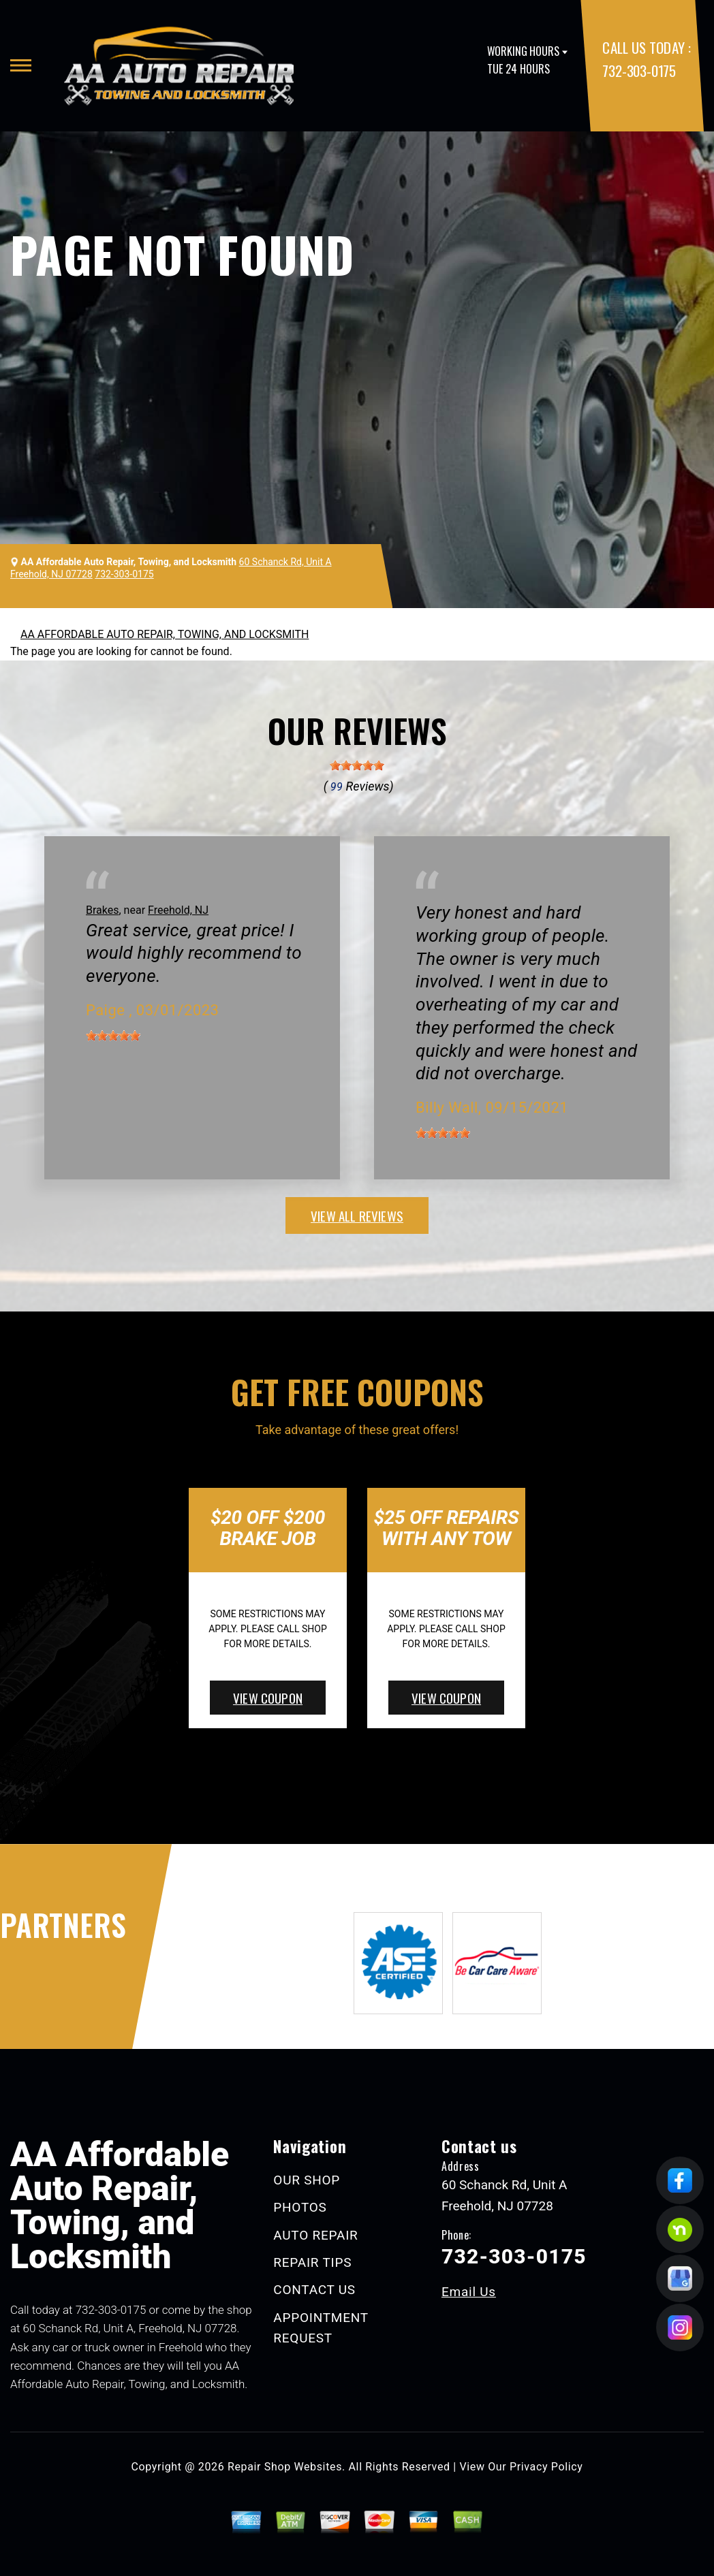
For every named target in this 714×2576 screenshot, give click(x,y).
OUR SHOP (306, 2180)
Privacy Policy (546, 2466)
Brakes (102, 910)
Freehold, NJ (178, 910)
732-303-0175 (638, 70)
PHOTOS (299, 2207)
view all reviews (357, 1215)
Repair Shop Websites (285, 2466)
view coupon (267, 1697)
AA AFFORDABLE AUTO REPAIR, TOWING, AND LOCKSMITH (164, 634)
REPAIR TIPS (312, 2262)
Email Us (468, 2291)
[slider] (357, 765)
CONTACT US (314, 2289)
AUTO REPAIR (315, 2235)
